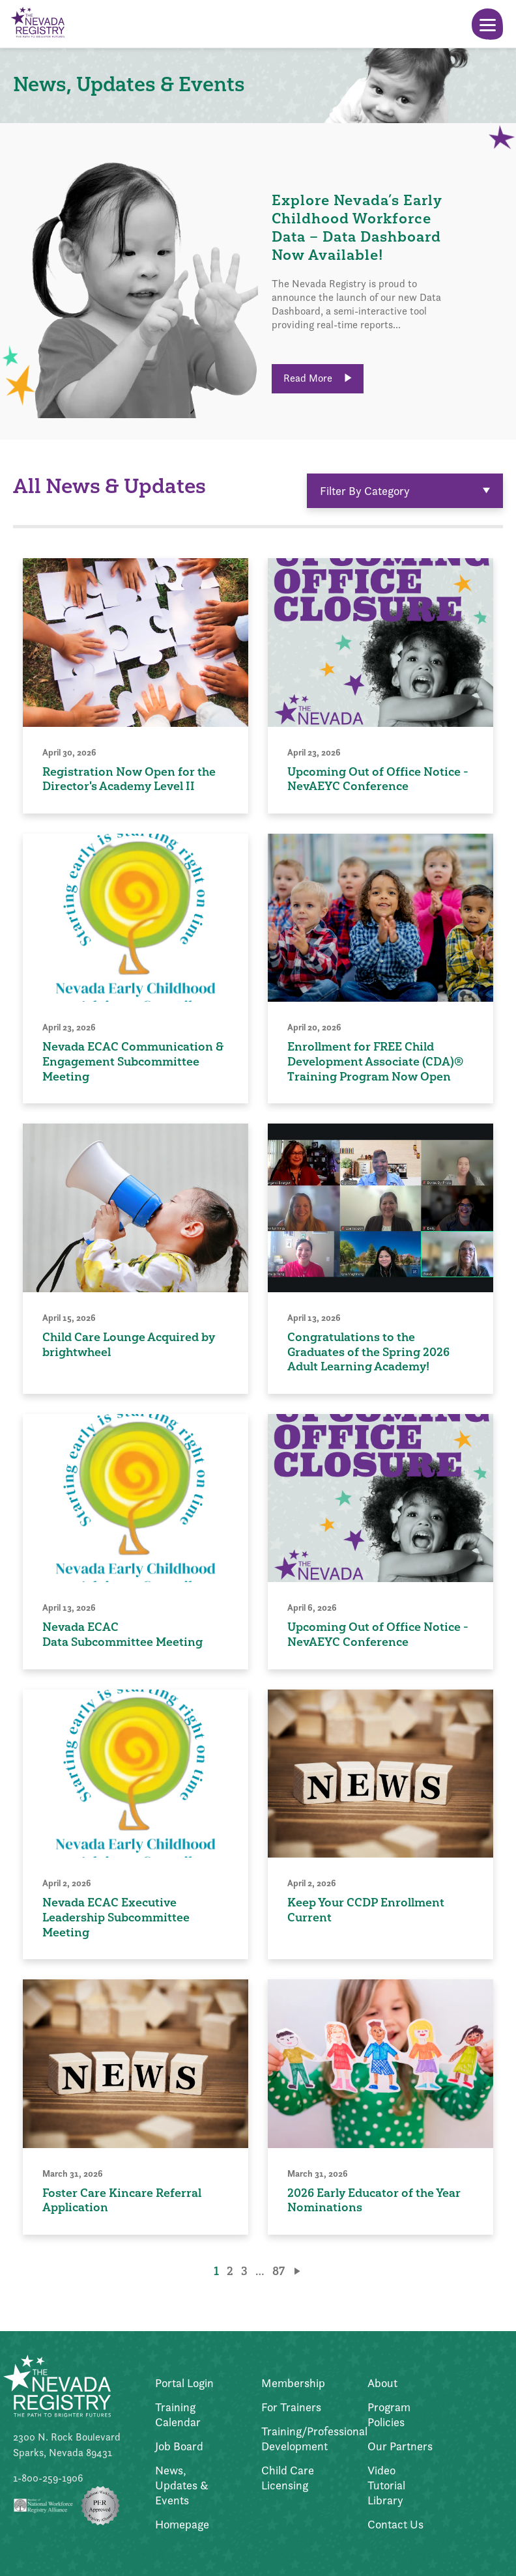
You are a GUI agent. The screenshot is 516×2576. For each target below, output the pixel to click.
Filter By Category (405, 490)
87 (278, 2270)
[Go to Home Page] (37, 24)
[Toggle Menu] (487, 24)
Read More (317, 378)
